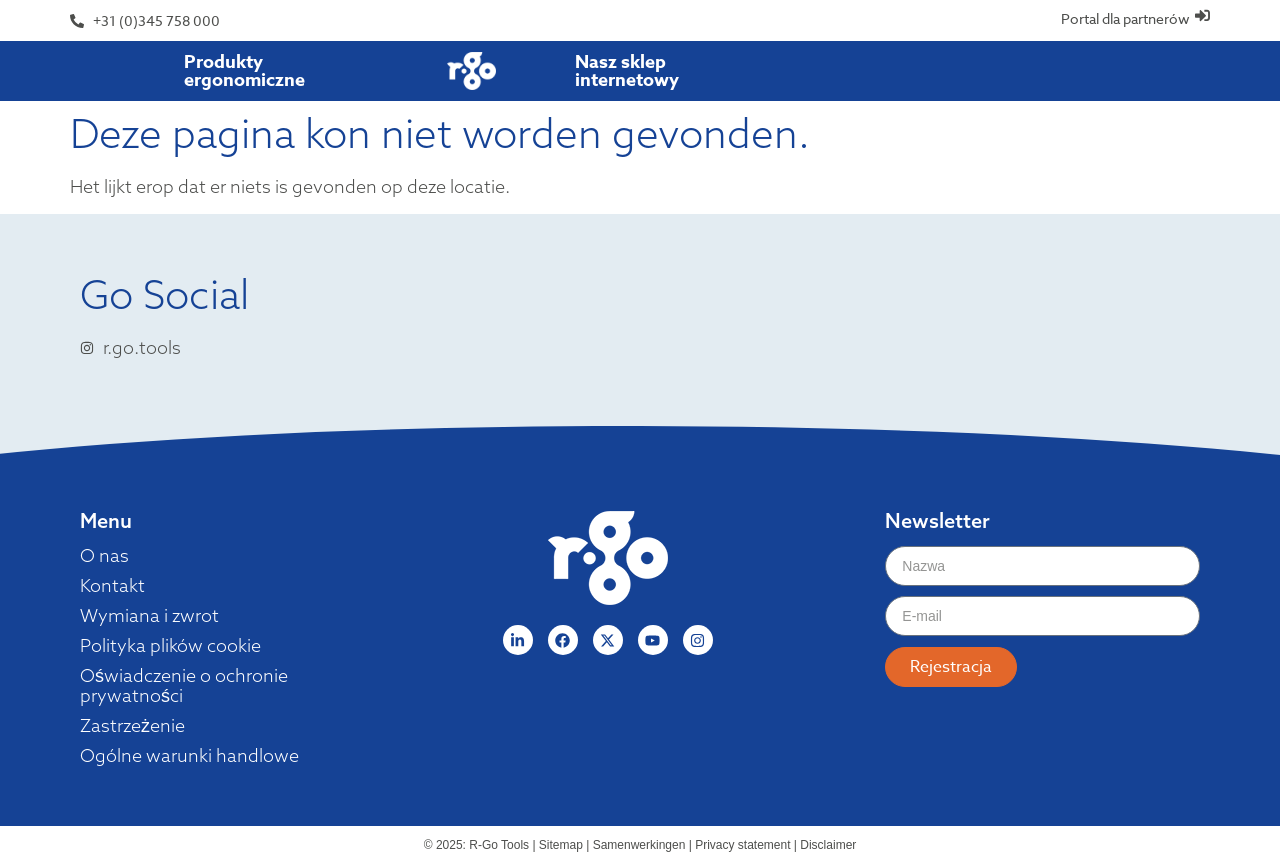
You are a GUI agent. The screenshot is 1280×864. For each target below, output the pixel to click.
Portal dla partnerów (1125, 18)
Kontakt (112, 586)
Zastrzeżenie (132, 726)
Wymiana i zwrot (149, 616)
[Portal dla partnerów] (1202, 15)
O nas (104, 556)
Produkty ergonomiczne (244, 71)
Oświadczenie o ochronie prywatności (184, 686)
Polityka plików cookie (170, 646)
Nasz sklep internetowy (627, 71)
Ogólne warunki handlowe (189, 756)
